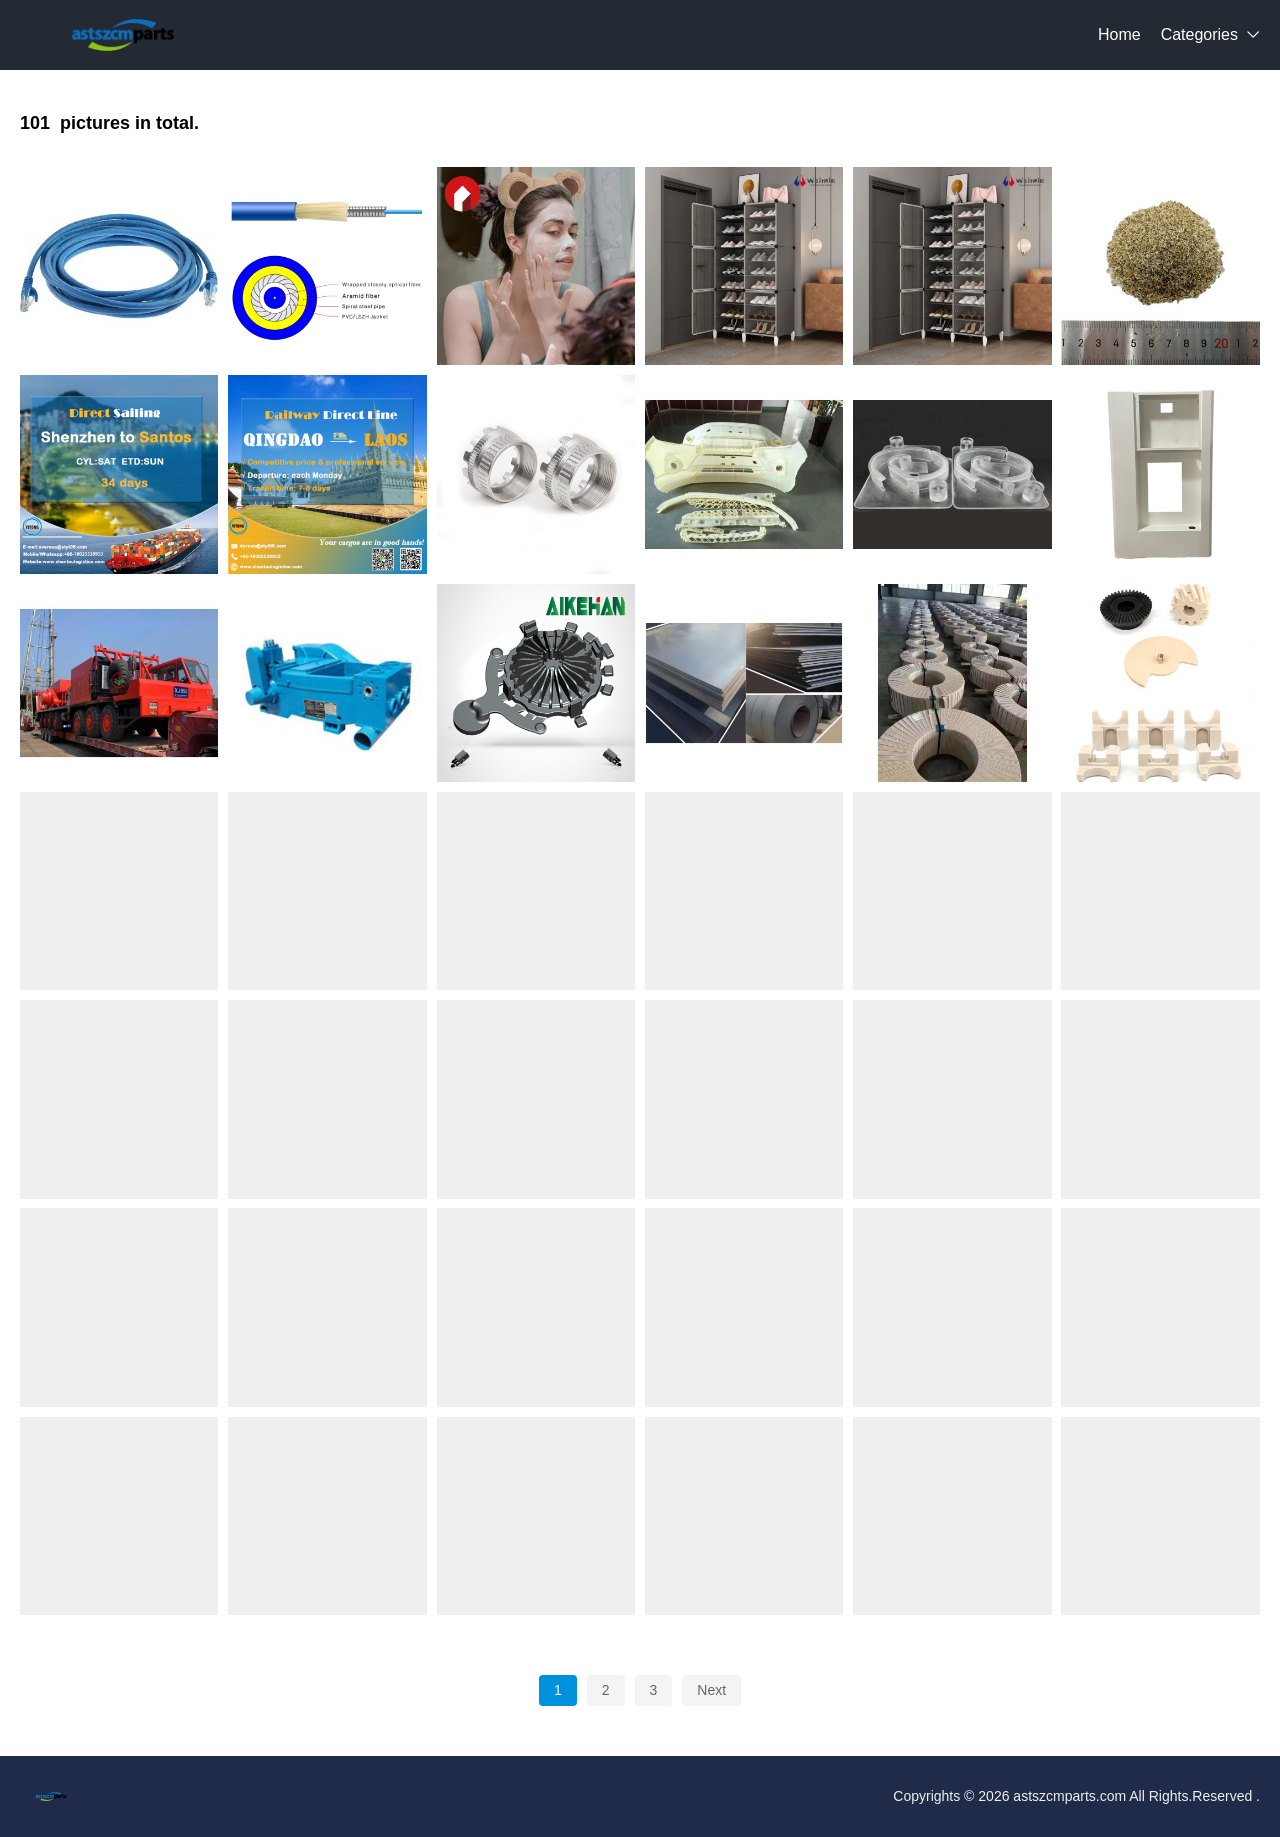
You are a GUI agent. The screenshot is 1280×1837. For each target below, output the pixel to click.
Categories (1199, 34)
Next (711, 1690)
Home (1119, 34)
